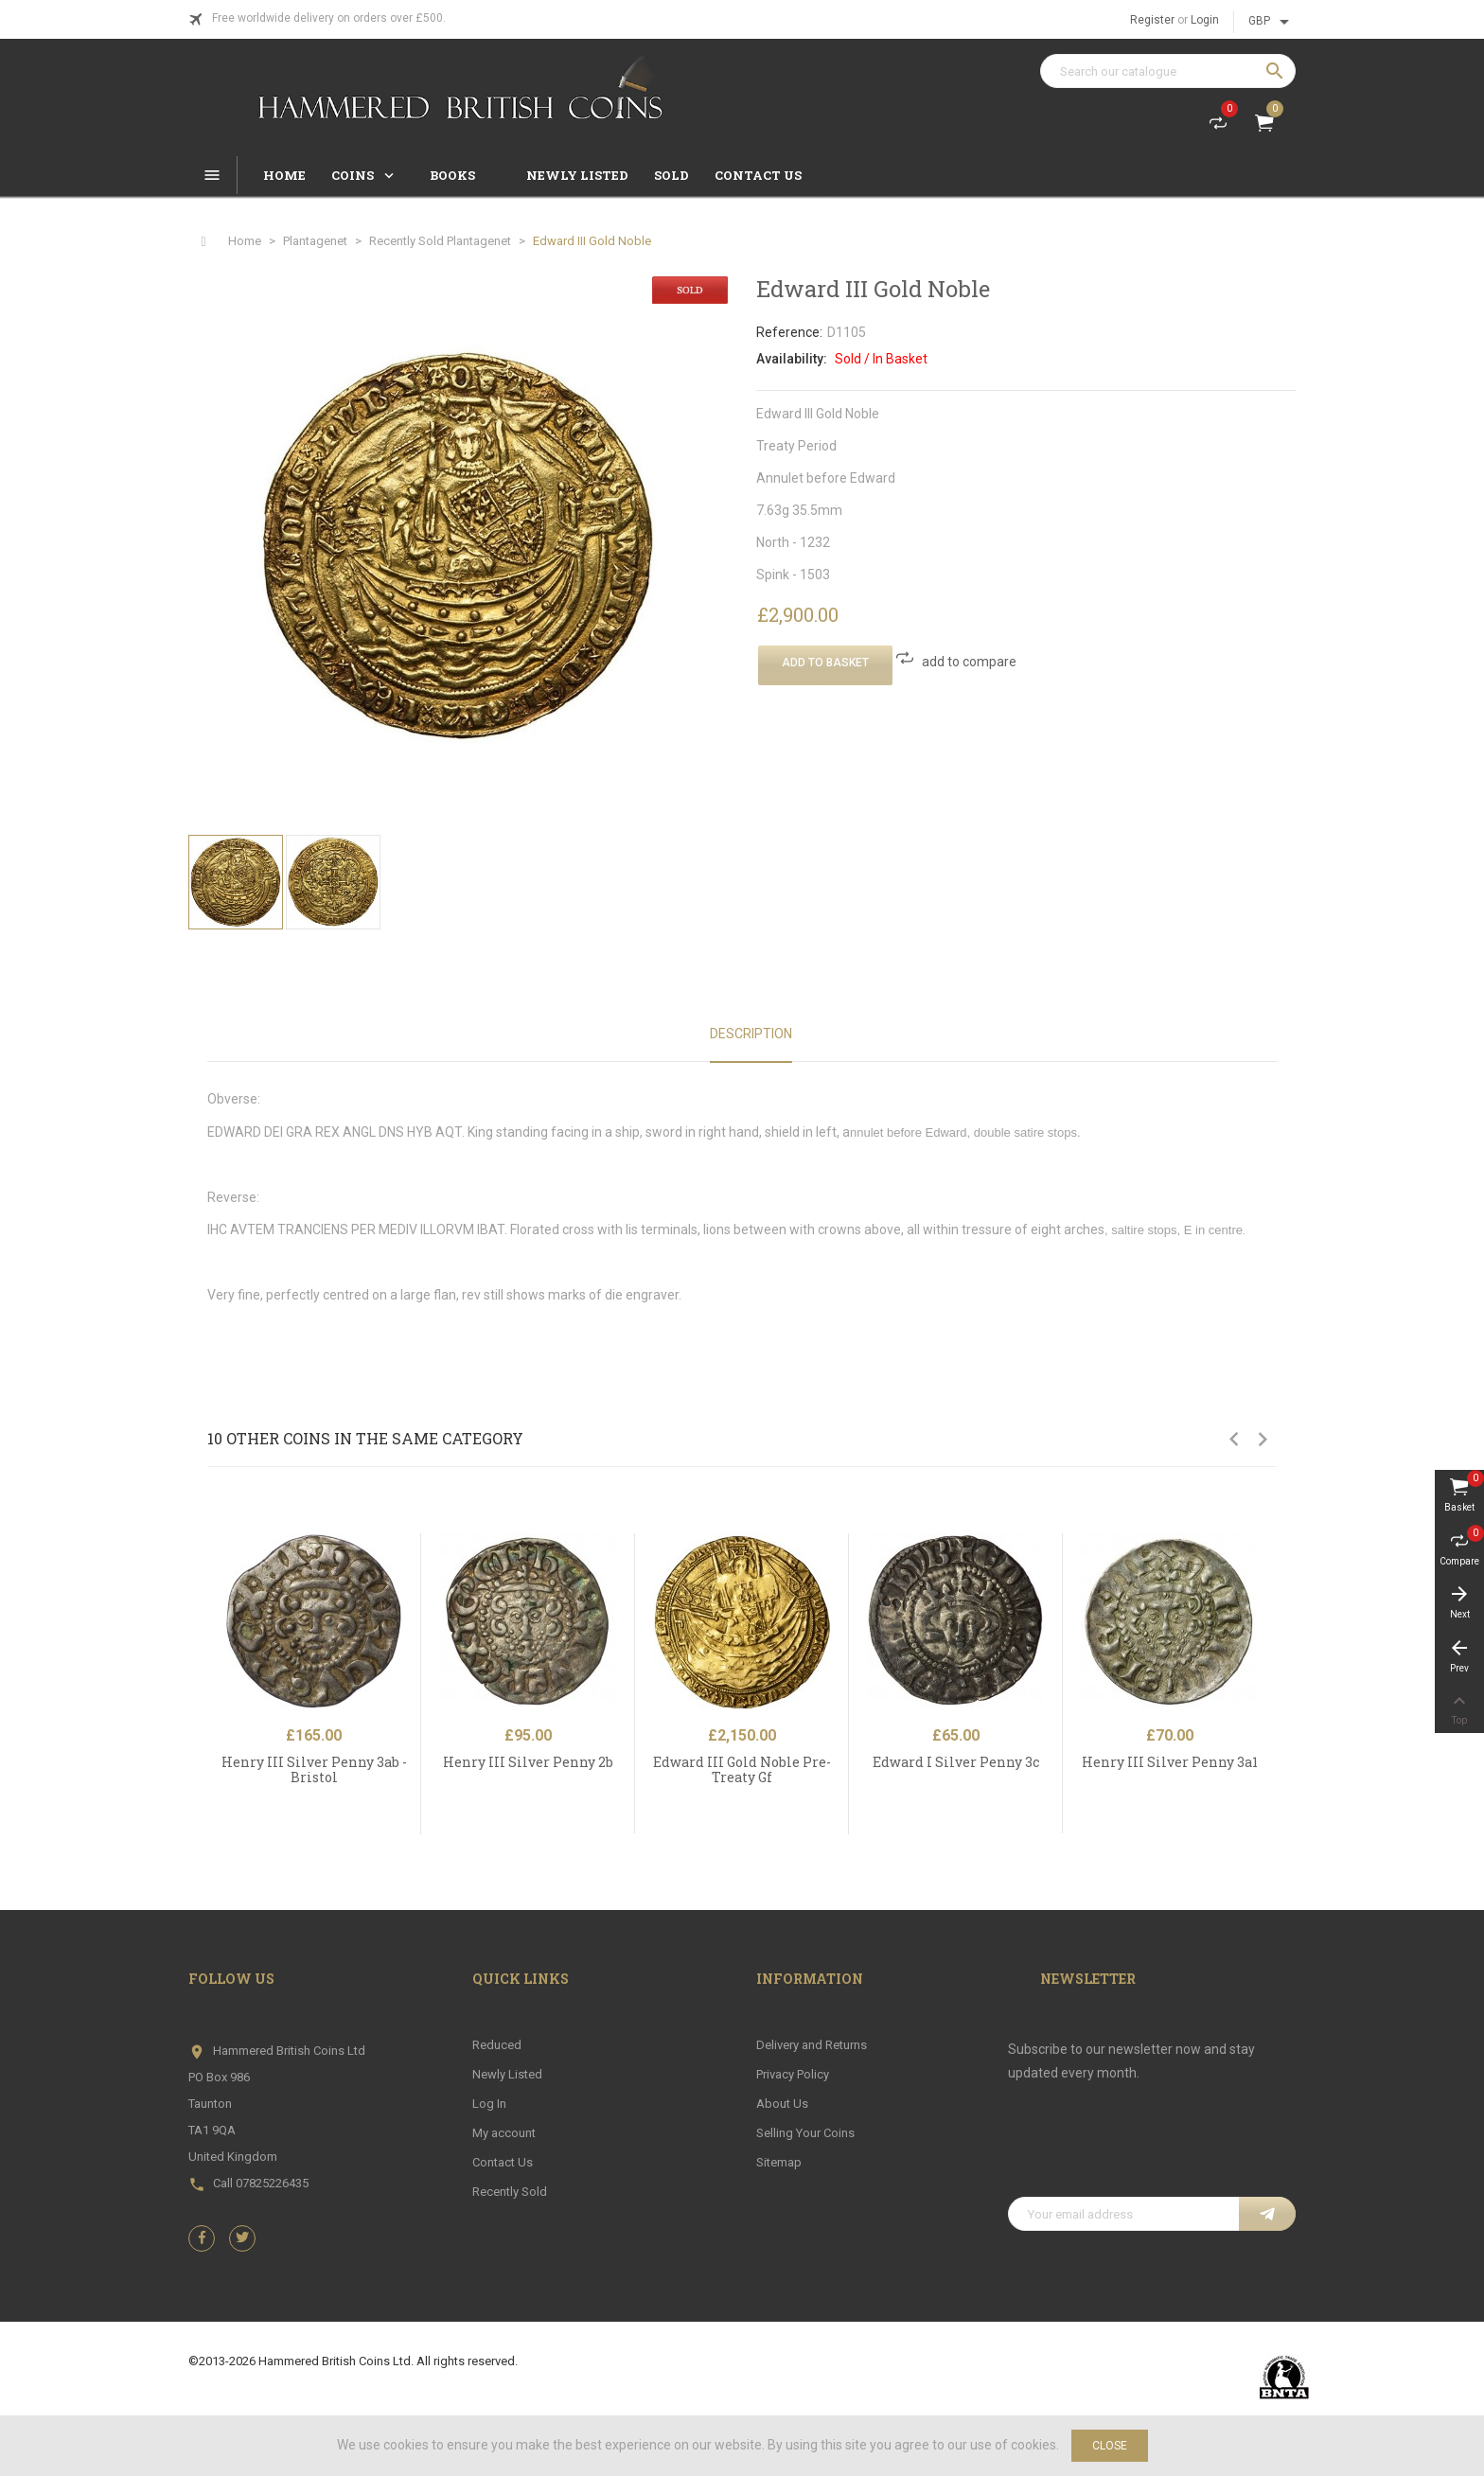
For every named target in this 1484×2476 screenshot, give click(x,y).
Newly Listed (507, 2074)
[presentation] (1152, 2150)
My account (504, 2133)
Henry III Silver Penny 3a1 (1170, 1762)
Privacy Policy (792, 2074)
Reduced (496, 2045)
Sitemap (779, 2162)
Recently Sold (509, 2191)
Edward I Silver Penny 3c (956, 1762)
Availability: (791, 358)
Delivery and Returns (811, 2045)
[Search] (1168, 71)
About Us (782, 2103)
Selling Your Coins (805, 2133)
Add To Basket (825, 662)
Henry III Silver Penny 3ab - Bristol (314, 1769)
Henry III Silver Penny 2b (528, 1762)
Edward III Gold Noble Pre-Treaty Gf (742, 1769)
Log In (489, 2103)
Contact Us (502, 2162)
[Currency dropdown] (1272, 21)
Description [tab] (751, 1033)
